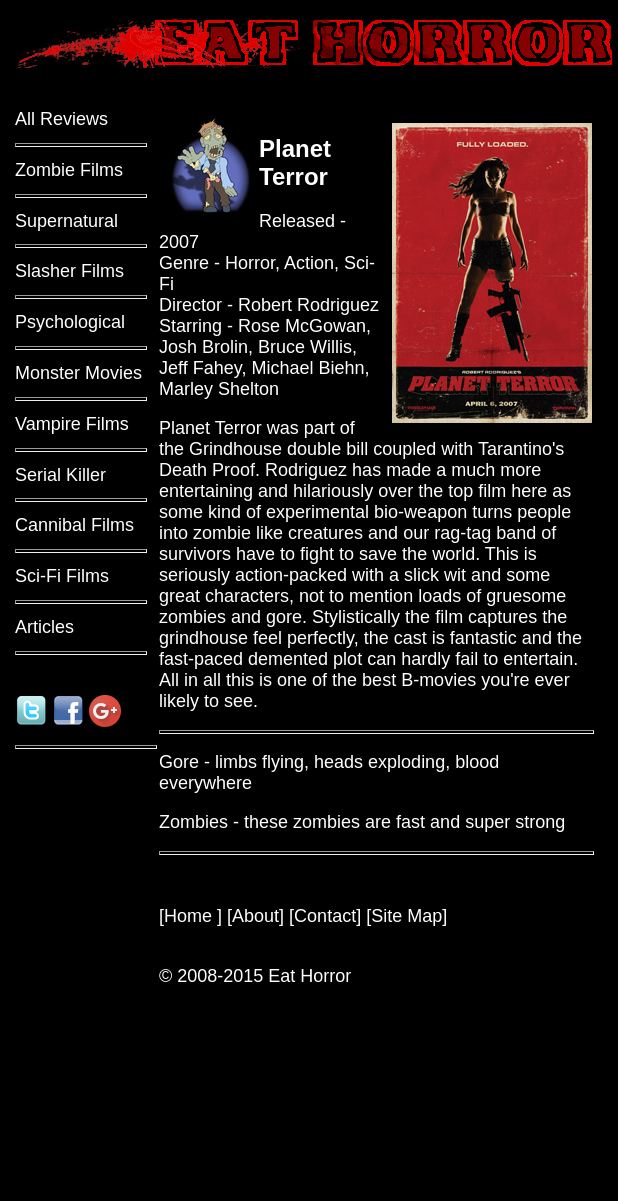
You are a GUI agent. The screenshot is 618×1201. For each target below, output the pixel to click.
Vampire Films (72, 424)
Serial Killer (60, 475)
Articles (44, 627)
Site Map (406, 916)
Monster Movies (78, 373)
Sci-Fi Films (62, 576)
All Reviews (61, 119)
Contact (325, 916)
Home (190, 916)
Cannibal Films (74, 525)
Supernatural (66, 221)
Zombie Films (69, 170)
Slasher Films (69, 271)
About (255, 916)
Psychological (70, 322)
